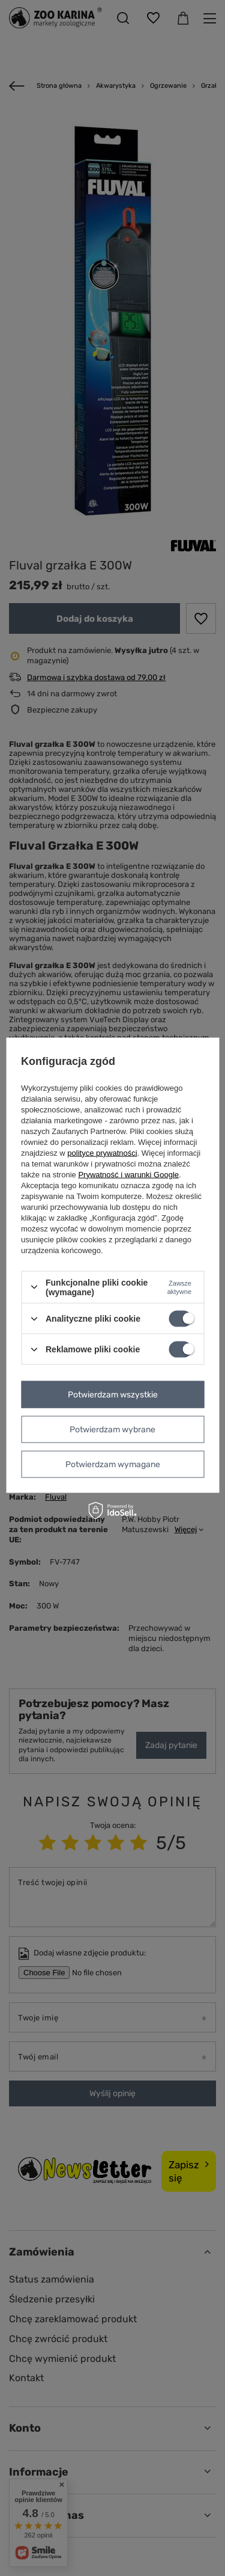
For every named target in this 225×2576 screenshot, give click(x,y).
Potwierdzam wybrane (112, 1429)
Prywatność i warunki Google (128, 1174)
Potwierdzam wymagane (112, 1464)
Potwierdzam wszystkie (113, 1394)
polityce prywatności (102, 1152)
